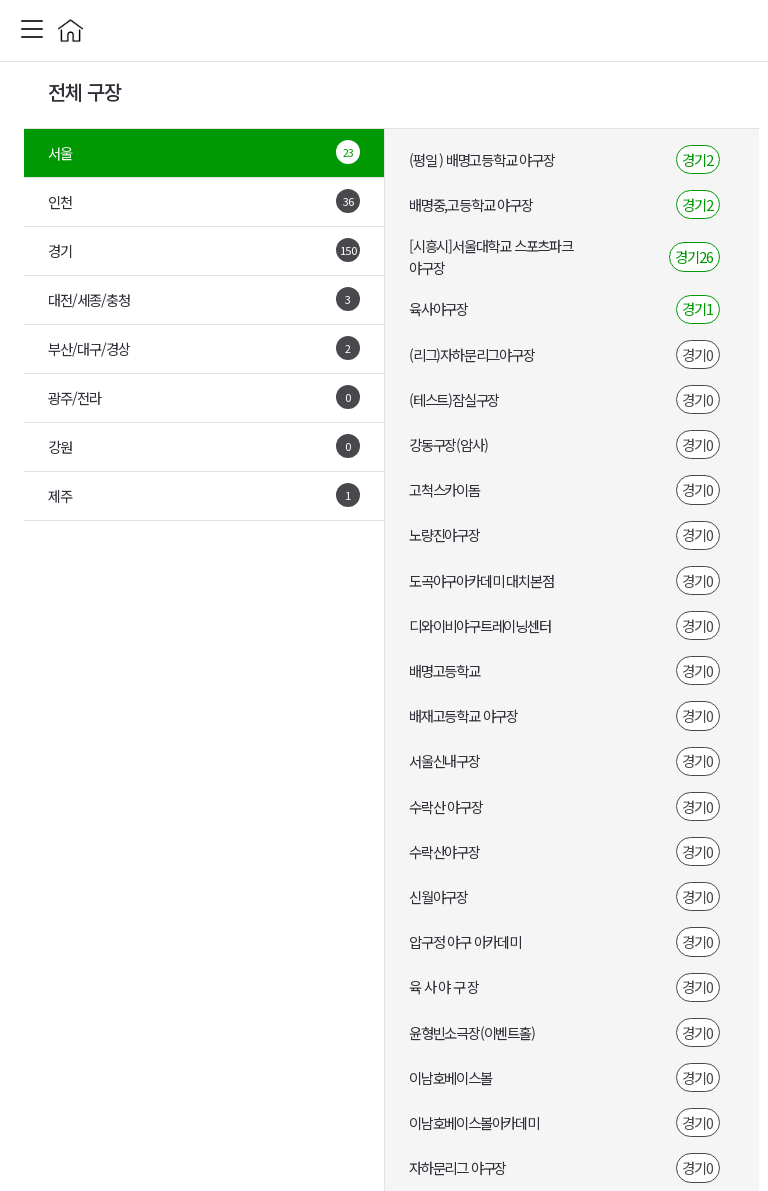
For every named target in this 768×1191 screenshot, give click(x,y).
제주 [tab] (204, 495)
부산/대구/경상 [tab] (204, 348)
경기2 (697, 159)
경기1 (697, 308)
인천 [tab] (204, 201)
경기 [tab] (204, 250)
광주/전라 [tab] (204, 397)
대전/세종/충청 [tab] (204, 299)
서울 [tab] (204, 152)
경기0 (697, 354)
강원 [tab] (204, 446)
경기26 (694, 256)
